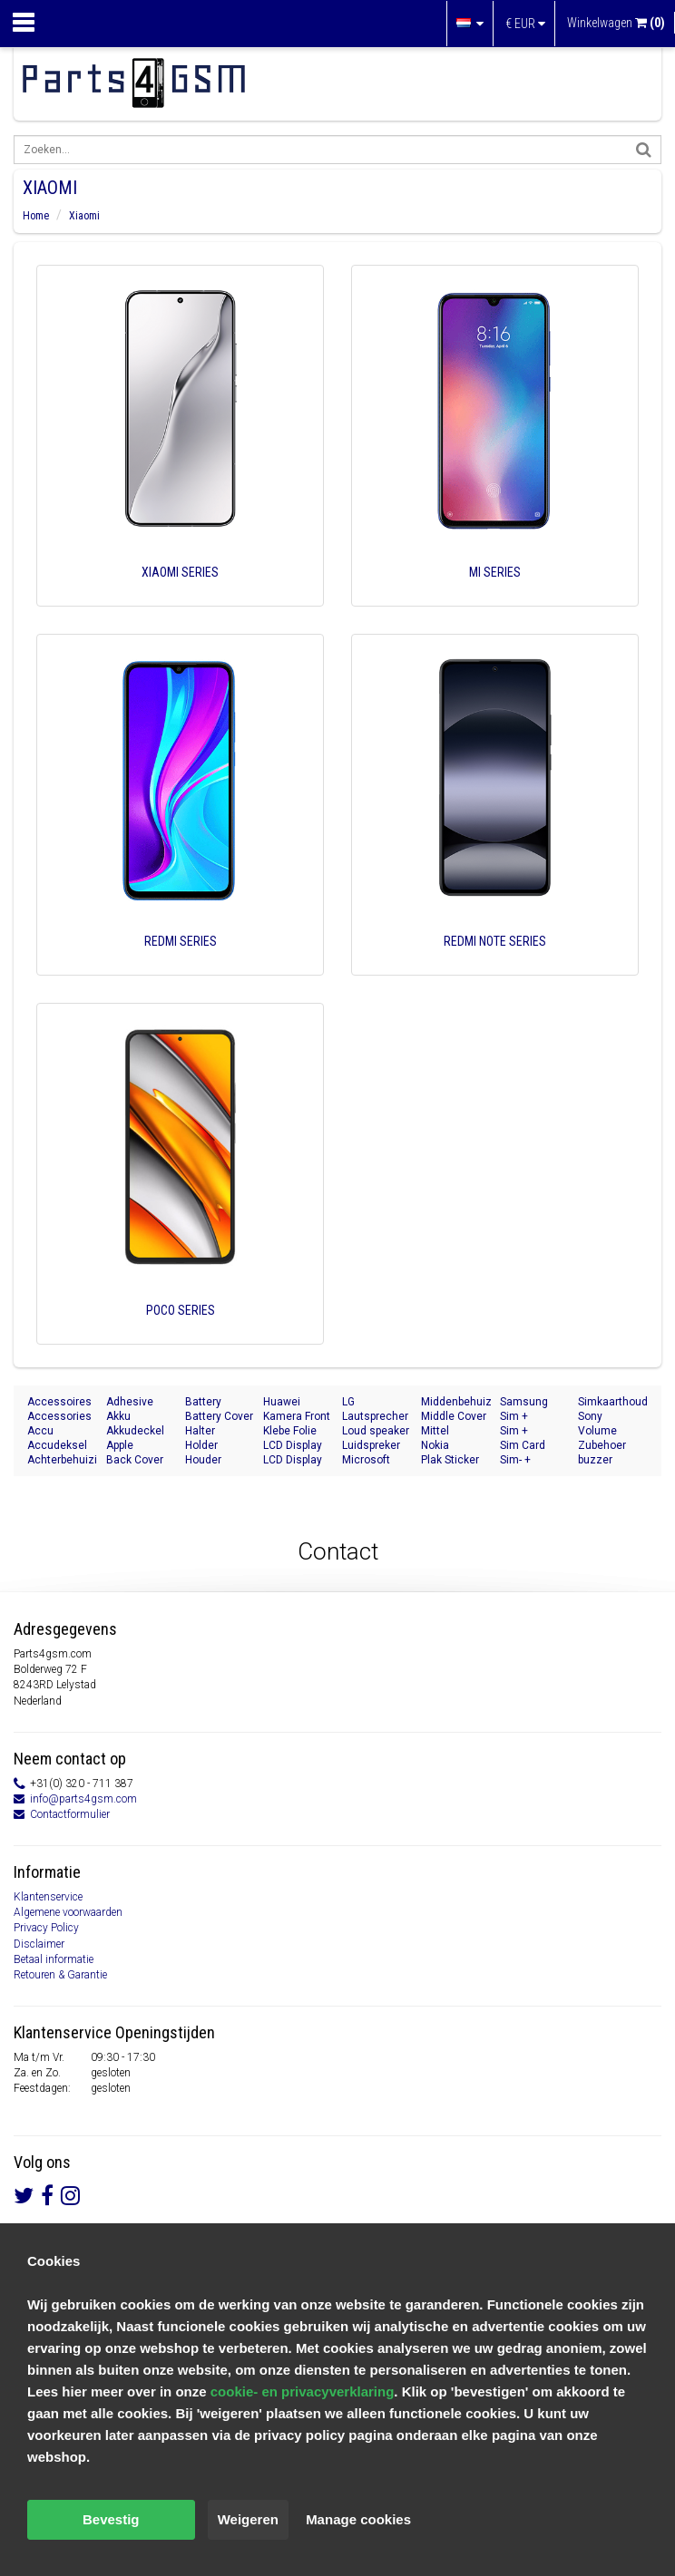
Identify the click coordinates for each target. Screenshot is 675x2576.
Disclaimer (39, 1944)
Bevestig (111, 2519)
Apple (119, 1445)
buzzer (595, 1459)
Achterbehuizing (62, 1459)
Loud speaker (375, 1430)
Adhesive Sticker (129, 1402)
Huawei (281, 1401)
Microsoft (366, 1459)
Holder (201, 1445)
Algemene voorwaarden (68, 1912)
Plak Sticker (450, 1459)
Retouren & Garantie (60, 1974)
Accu (40, 1430)
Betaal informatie (53, 1959)
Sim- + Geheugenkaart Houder (535, 1460)
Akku (118, 1416)
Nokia (435, 1445)
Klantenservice (48, 1897)
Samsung (524, 1401)
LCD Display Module (292, 1460)
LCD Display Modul (292, 1446)
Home (36, 215)
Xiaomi (84, 215)
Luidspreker (371, 1445)
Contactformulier (70, 1814)
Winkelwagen (616, 22)
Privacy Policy (46, 1927)
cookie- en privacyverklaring (302, 2391)
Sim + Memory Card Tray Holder (533, 1417)
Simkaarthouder (613, 1401)
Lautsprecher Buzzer (375, 1417)
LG (348, 1401)
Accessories (59, 1416)
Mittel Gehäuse (443, 1431)
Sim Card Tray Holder (528, 1446)
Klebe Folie (290, 1430)
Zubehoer (602, 1445)
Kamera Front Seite (296, 1417)
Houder (203, 1459)
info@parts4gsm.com (83, 1799)
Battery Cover (219, 1416)
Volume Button (597, 1431)
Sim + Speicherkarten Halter (535, 1431)
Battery (203, 1401)
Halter (200, 1430)
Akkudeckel (135, 1430)
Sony (590, 1416)
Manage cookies (358, 2519)
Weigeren (248, 2519)
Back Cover (134, 1459)
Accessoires (59, 1401)
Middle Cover (453, 1416)
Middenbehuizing (456, 1401)
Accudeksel (57, 1445)
